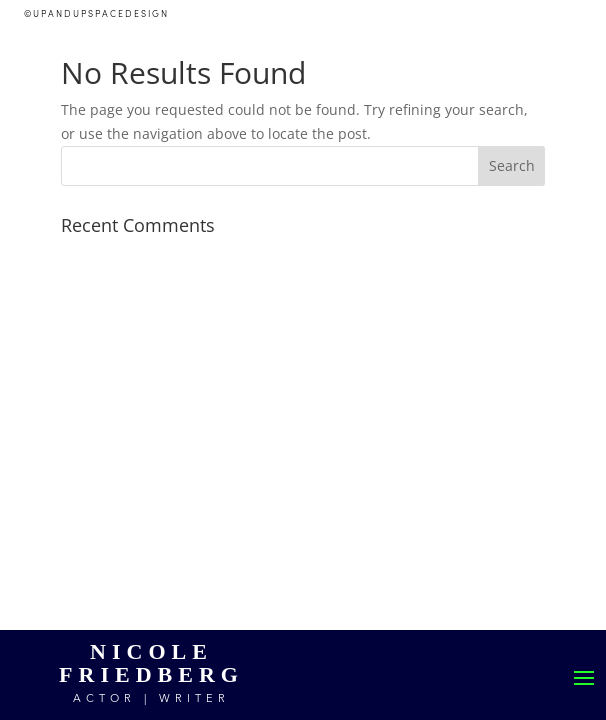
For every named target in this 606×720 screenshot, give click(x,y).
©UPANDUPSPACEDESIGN (96, 14)
